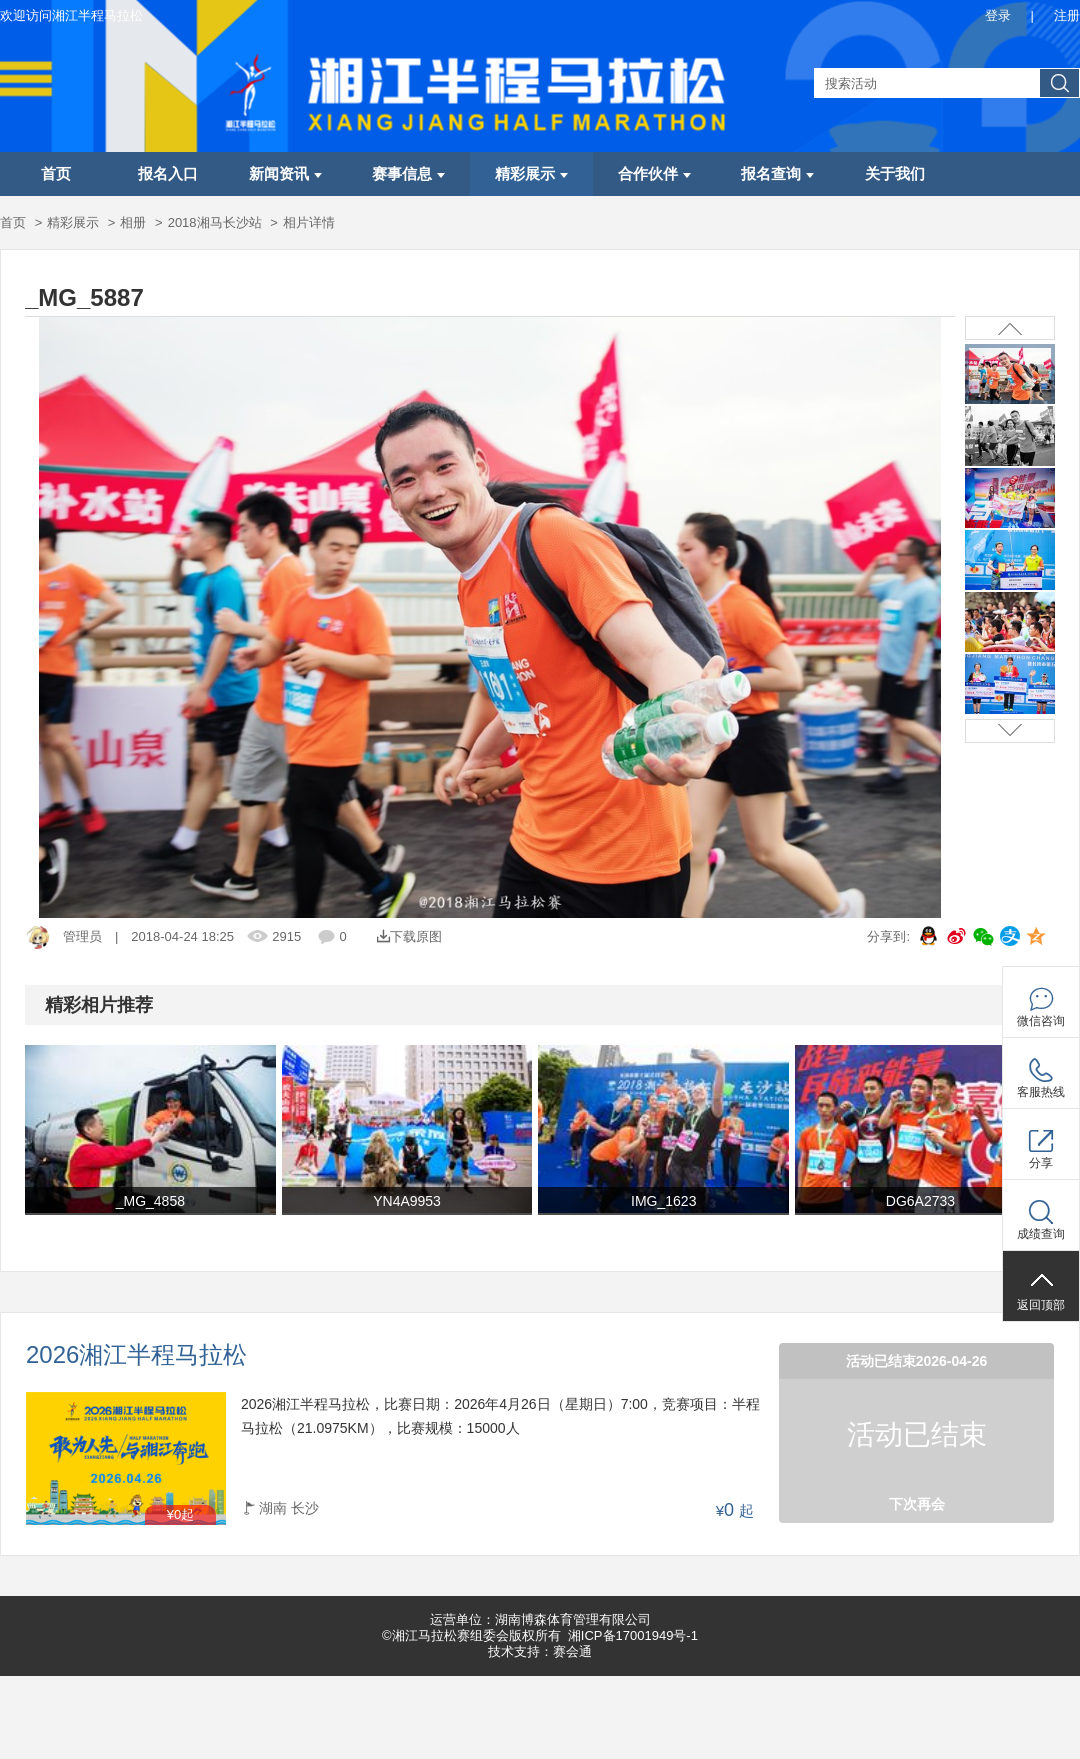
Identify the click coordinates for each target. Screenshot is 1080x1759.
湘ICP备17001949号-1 (633, 1635)
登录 (998, 15)
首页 (56, 174)
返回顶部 (1041, 1305)
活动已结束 (917, 1434)
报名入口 (168, 174)
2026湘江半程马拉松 (136, 1355)
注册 (1067, 15)
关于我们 (895, 174)
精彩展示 (531, 174)
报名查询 (777, 174)
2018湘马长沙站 (215, 222)
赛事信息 (408, 174)
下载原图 (409, 936)
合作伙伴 (654, 174)
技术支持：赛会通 (540, 1651)
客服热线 (1041, 1092)
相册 (133, 222)
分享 (1041, 1163)
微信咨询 (1041, 1021)
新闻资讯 (285, 174)
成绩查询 (1041, 1234)
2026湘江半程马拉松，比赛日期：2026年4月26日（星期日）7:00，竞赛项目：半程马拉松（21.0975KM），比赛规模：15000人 (500, 1416)
